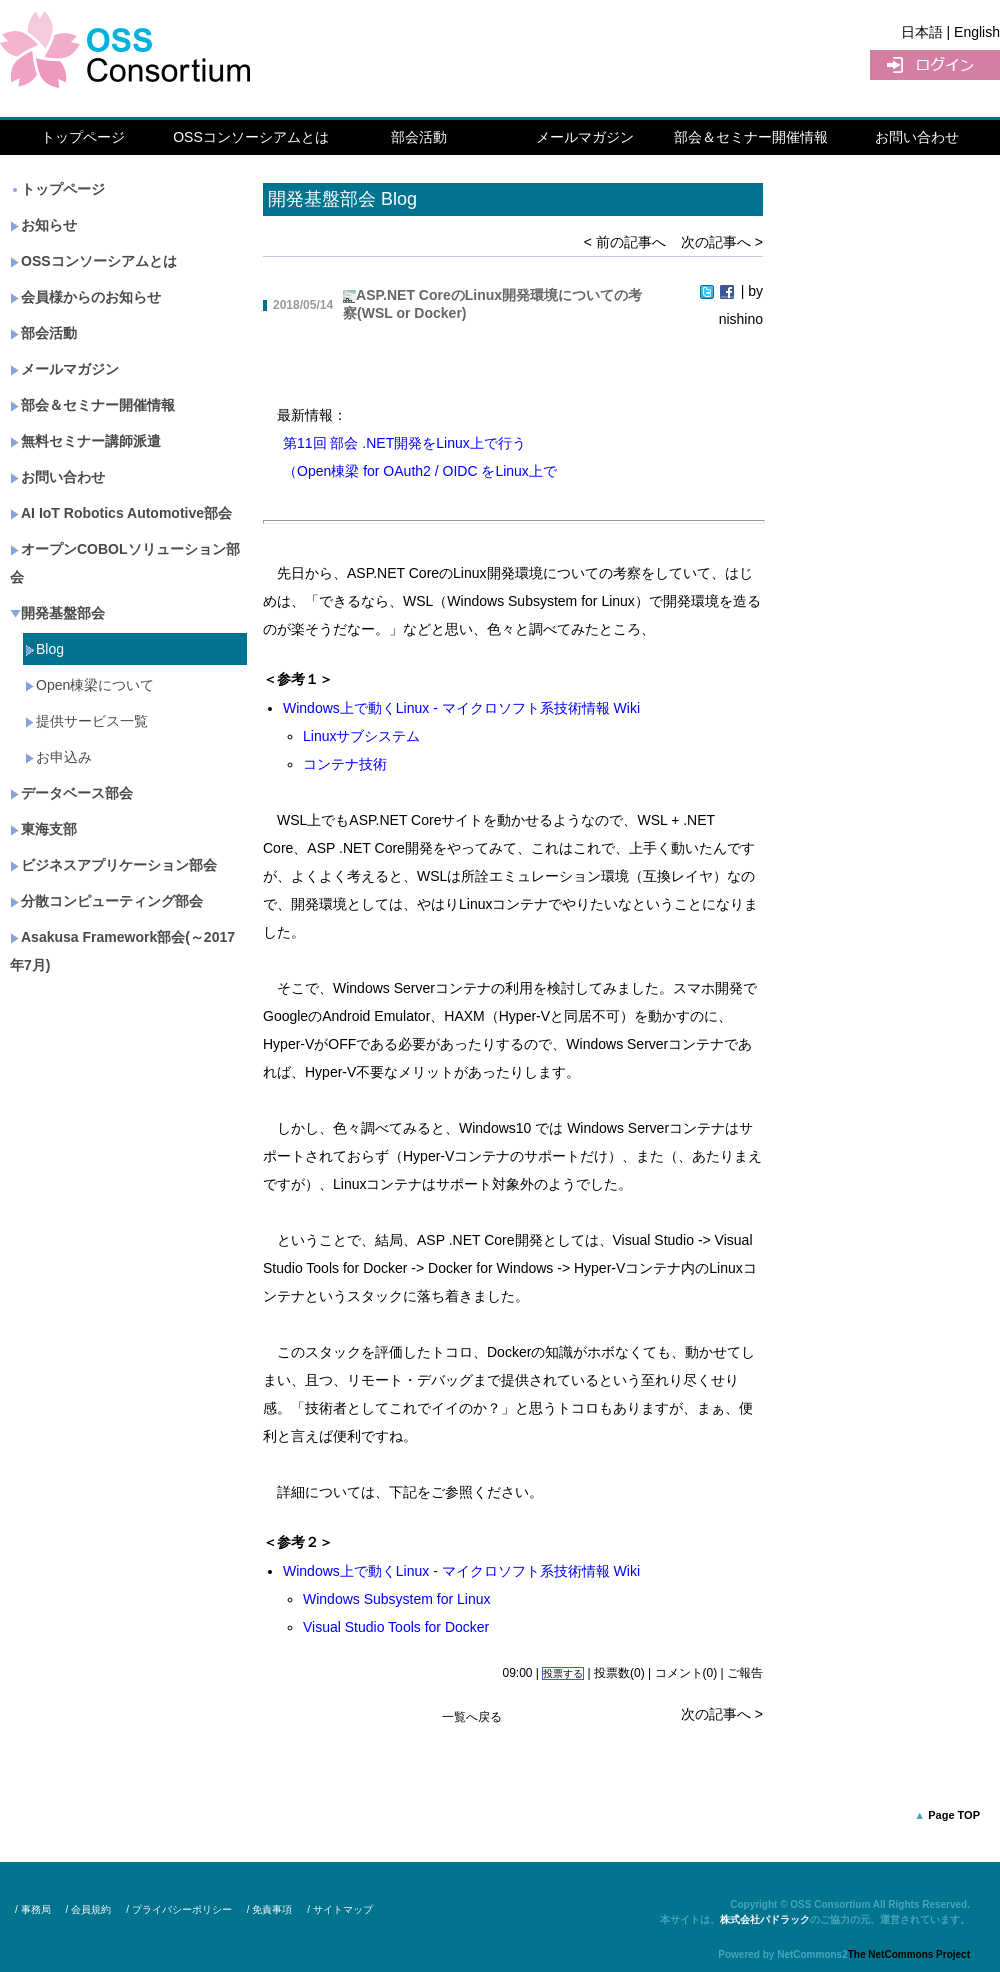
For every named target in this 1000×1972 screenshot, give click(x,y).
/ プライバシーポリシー (179, 1909)
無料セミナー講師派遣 (85, 441)
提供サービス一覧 (86, 721)
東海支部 (43, 829)
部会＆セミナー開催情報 (751, 137)
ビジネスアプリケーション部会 (113, 865)
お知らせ (43, 225)
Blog (44, 649)
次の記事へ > (722, 242)
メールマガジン (585, 137)
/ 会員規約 (89, 1909)
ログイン (935, 65)
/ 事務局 (33, 1909)
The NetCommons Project (909, 1954)
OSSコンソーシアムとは (251, 137)
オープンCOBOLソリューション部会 (125, 563)
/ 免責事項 (270, 1909)
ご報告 (745, 1673)
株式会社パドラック (765, 1919)
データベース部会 (71, 793)
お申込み (58, 757)
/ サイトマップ (340, 1909)
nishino (741, 319)
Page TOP (954, 1815)
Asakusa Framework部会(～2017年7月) (122, 951)
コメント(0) (686, 1673)
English (977, 32)
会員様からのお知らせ (85, 297)
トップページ (83, 137)
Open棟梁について (89, 685)
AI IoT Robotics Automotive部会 (121, 513)
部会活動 (419, 137)
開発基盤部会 (57, 613)
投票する (563, 1673)
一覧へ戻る (472, 1717)
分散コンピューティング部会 (106, 901)
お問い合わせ (917, 137)
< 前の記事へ (625, 242)
